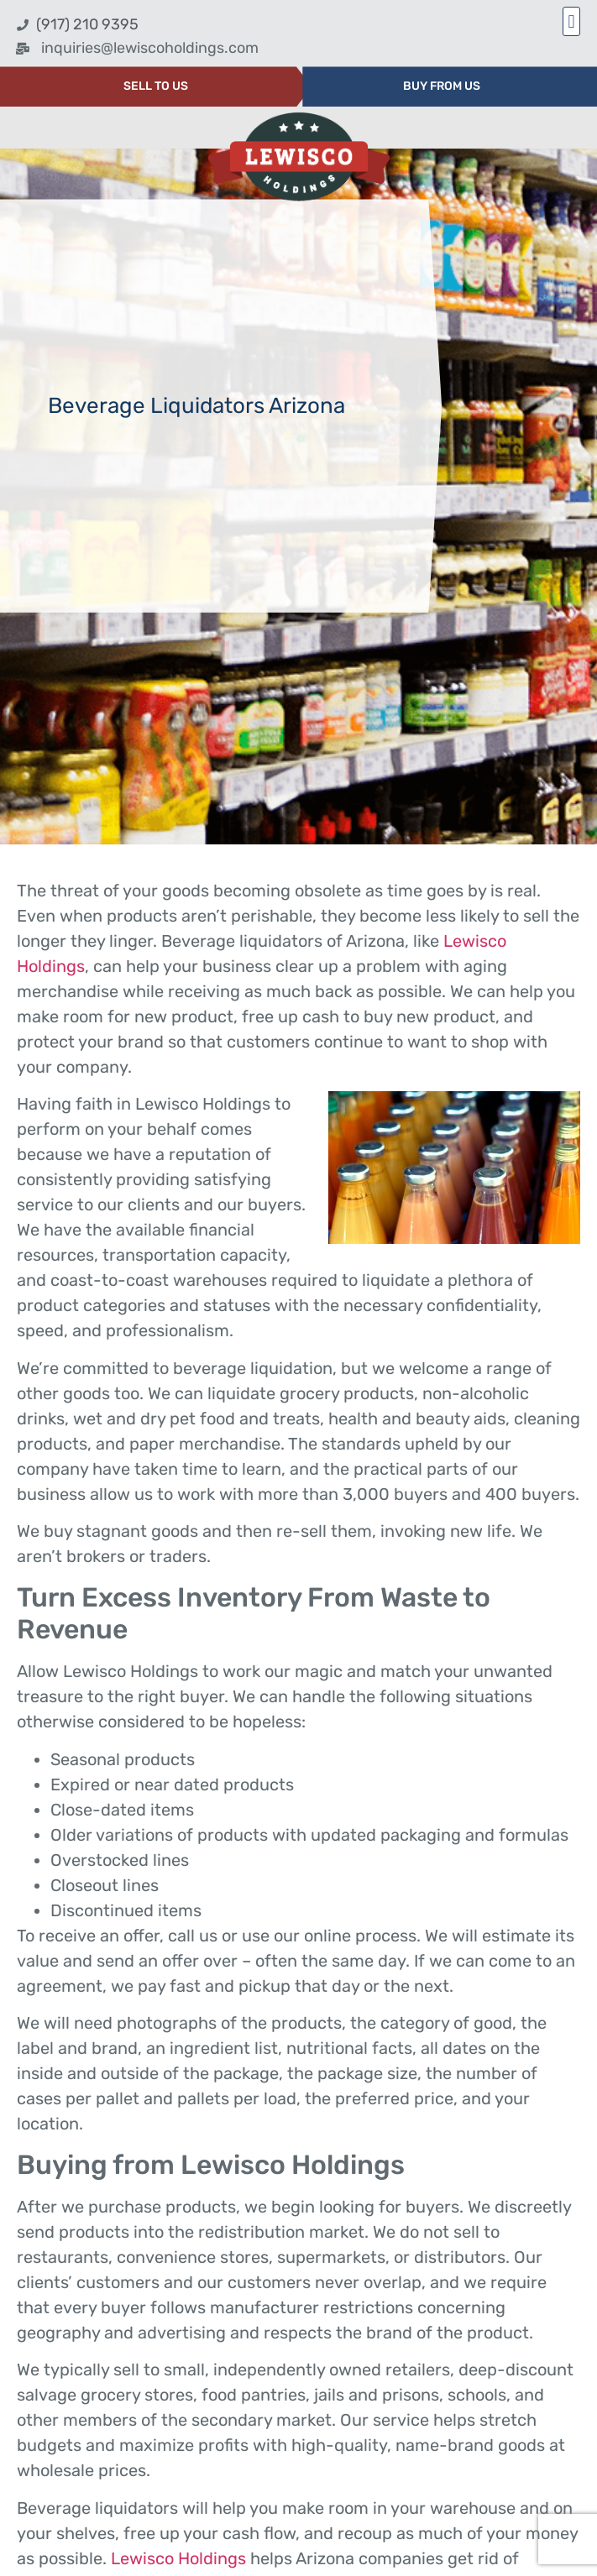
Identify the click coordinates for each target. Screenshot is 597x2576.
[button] (571, 21)
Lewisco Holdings (178, 2558)
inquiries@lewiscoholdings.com (150, 48)
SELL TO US (155, 86)
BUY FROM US (441, 86)
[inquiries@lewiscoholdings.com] (23, 49)
